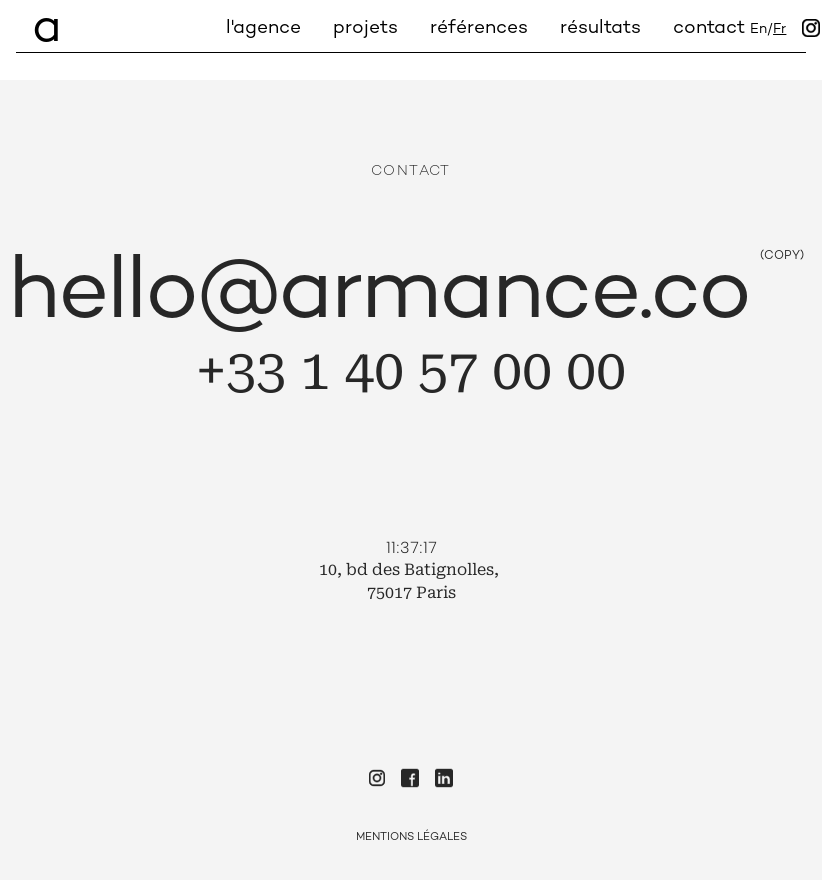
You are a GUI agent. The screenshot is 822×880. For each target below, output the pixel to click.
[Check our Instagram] (377, 781)
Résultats (600, 28)
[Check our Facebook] (410, 781)
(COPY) (782, 257)
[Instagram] (811, 30)
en (758, 30)
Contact (709, 28)
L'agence (263, 28)
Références (479, 28)
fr (779, 30)
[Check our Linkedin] (444, 781)
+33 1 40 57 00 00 (411, 371)
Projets (365, 28)
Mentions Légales (411, 837)
